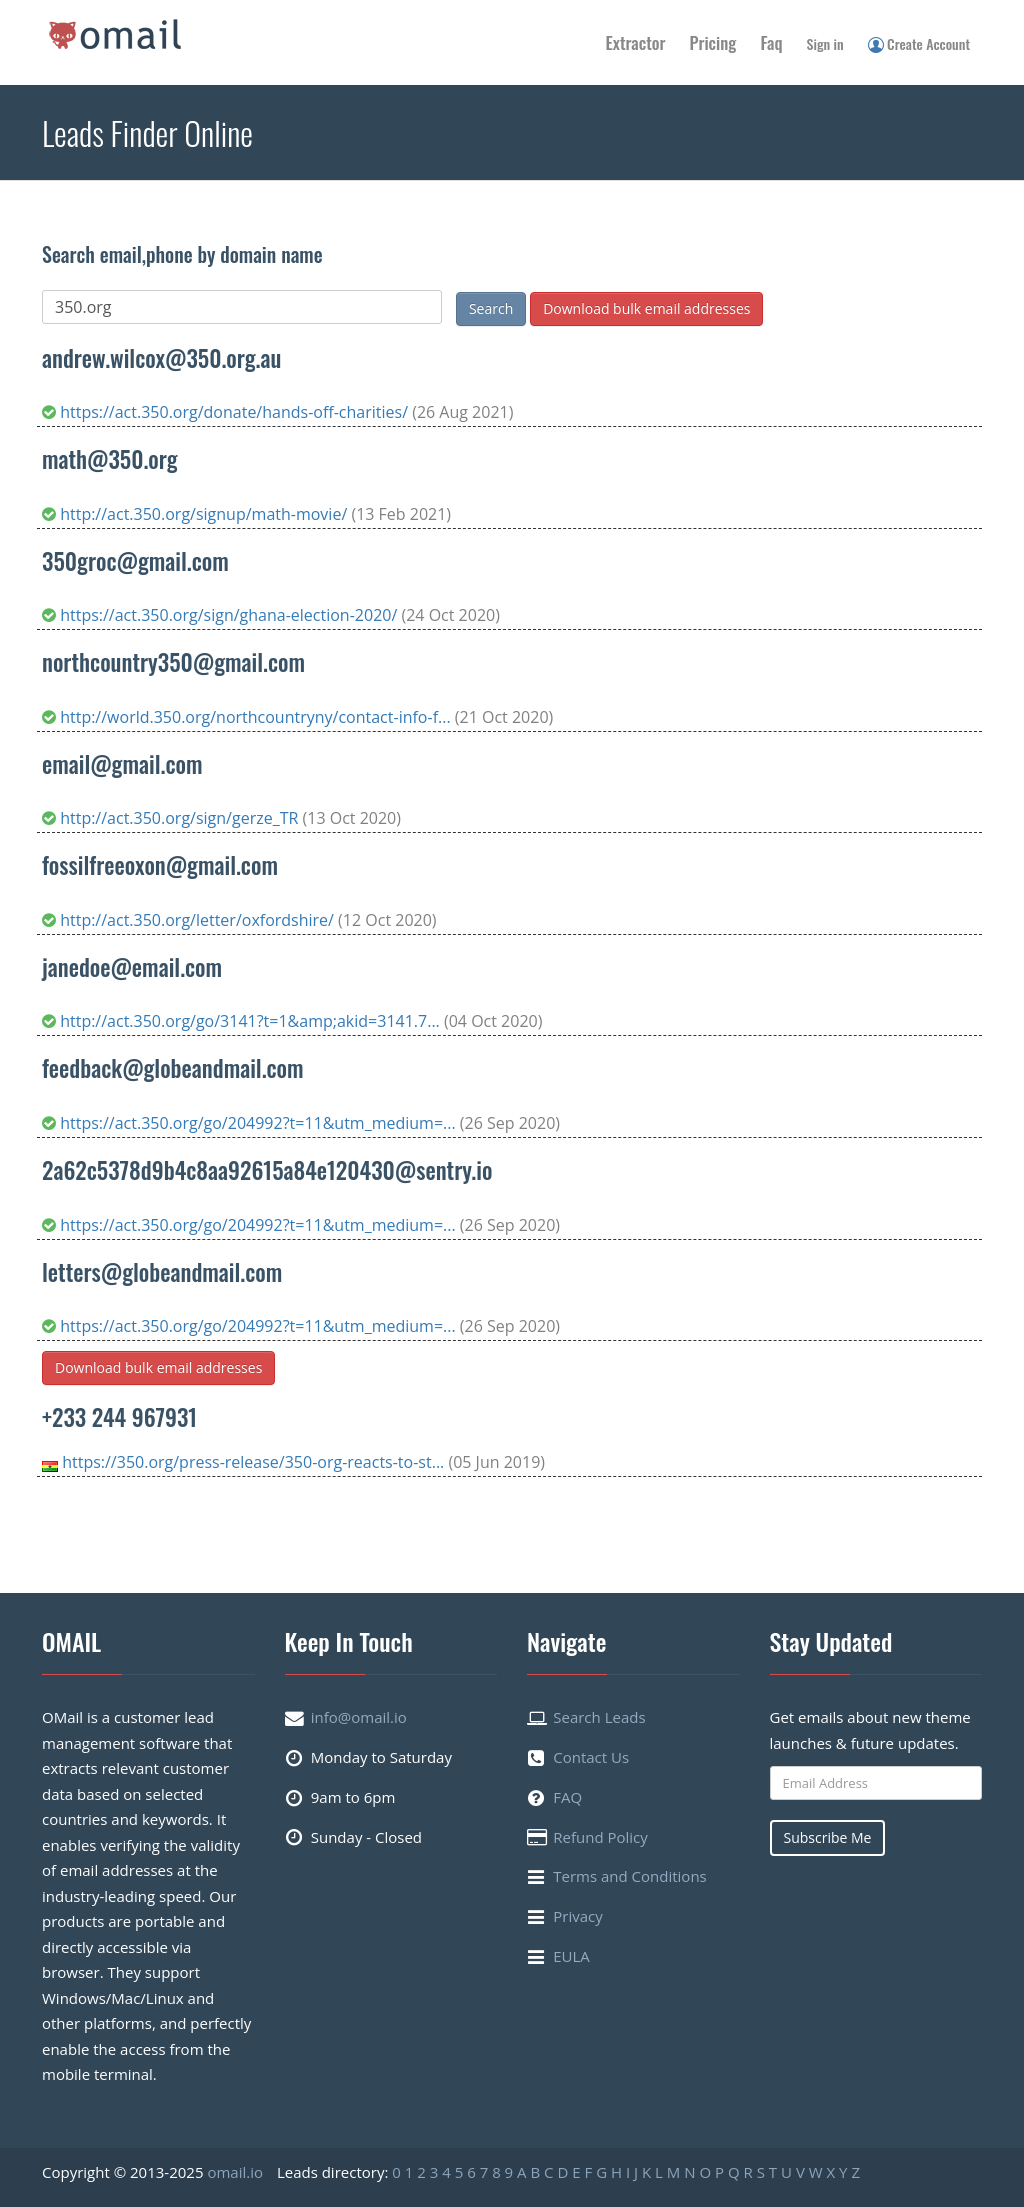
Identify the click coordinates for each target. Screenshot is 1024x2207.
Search (491, 308)
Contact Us (591, 1757)
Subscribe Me (828, 1837)
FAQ (567, 1797)
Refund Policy (600, 1837)
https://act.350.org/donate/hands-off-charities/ (227, 412)
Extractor (636, 42)
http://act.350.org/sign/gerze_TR (172, 818)
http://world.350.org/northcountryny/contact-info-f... (248, 717)
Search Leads (599, 1717)
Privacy (577, 1916)
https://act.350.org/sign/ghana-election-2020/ (221, 615)
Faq (771, 42)
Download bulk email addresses (646, 308)
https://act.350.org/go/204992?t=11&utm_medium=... (251, 1123)
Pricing (713, 42)
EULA (571, 1956)
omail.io (235, 2172)
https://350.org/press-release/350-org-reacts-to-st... (255, 1462)
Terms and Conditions (630, 1876)
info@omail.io (359, 1717)
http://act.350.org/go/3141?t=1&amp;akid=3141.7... (243, 1021)
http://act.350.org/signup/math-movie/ (196, 514)
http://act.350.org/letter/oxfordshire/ (190, 920)
